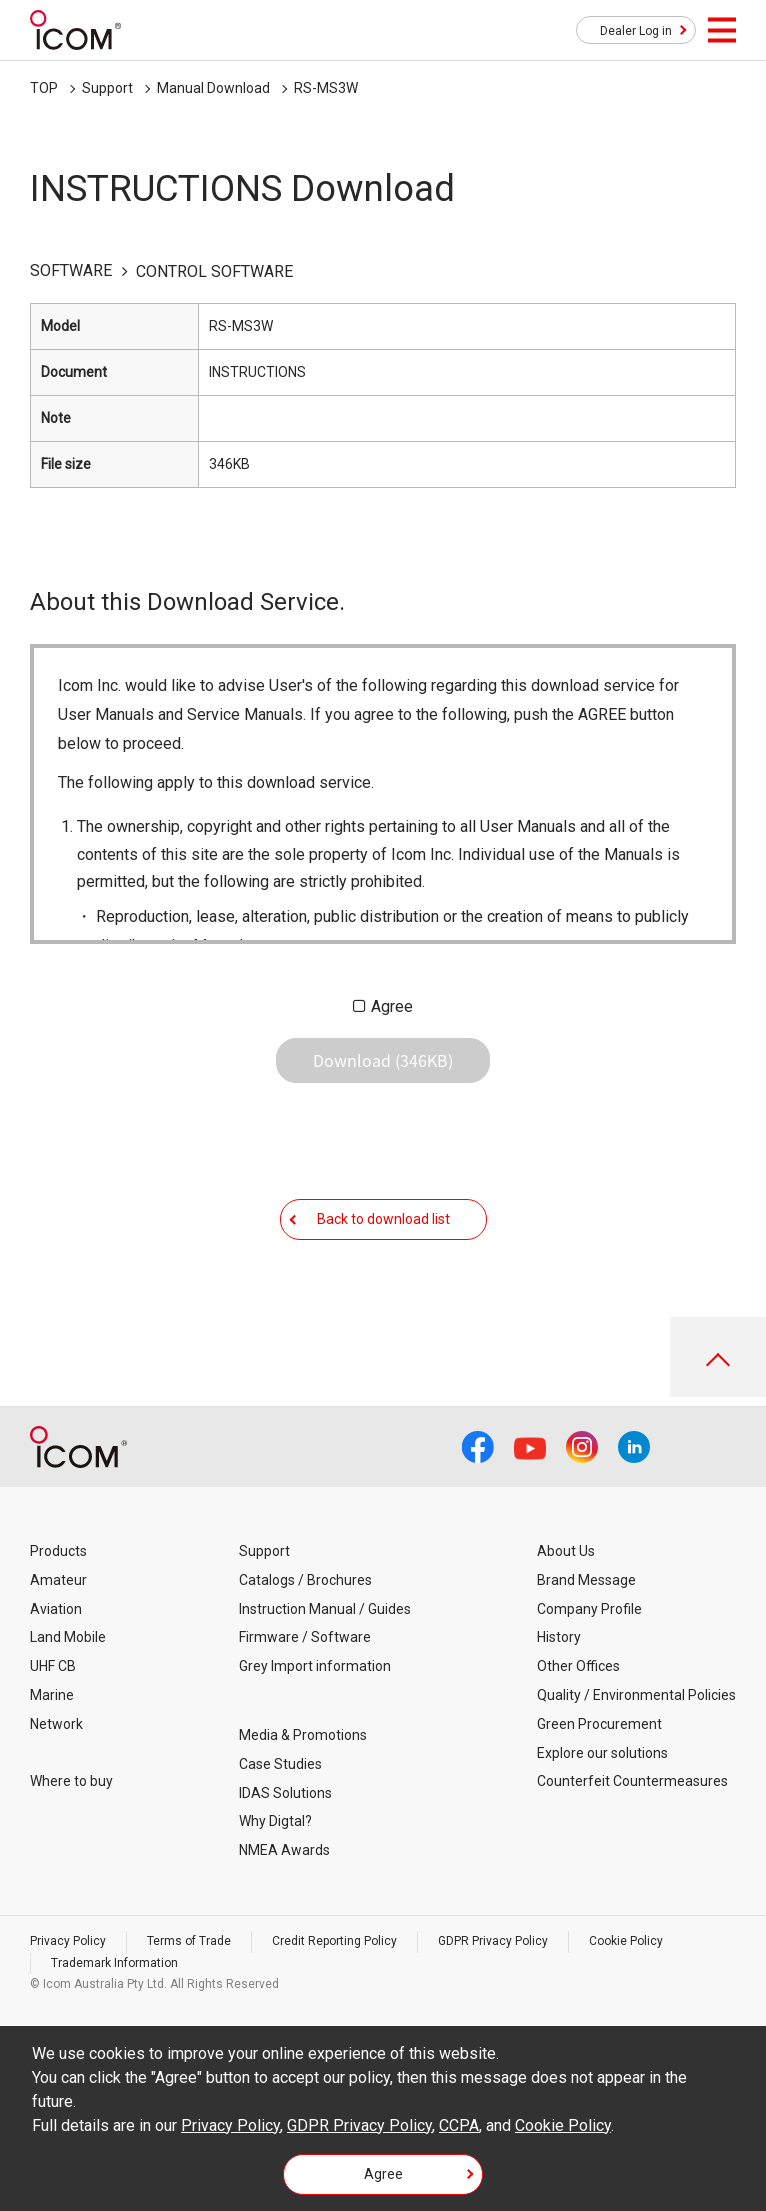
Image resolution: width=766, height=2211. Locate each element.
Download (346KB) (383, 1060)
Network (56, 1724)
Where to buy (71, 1781)
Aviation (56, 1609)
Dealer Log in (636, 31)
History (559, 1637)
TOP (44, 88)
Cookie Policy (626, 1941)
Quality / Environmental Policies (636, 1695)
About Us (566, 1551)
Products (58, 1551)
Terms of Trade (189, 1941)
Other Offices (578, 1666)
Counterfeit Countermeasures (632, 1781)
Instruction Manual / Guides (325, 1609)
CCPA (459, 2125)
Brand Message (586, 1580)
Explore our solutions (602, 1753)
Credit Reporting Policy (334, 1941)
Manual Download (213, 88)
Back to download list (383, 1219)
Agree (392, 1006)
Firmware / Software (305, 1637)
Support (107, 88)
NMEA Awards (284, 1850)
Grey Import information (315, 1666)
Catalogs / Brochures (305, 1580)
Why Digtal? (275, 1821)
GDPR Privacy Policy (493, 1941)
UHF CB (53, 1666)
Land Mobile (68, 1637)
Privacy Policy (68, 1941)
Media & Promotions (303, 1735)
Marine (52, 1695)
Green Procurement (599, 1724)
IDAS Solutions (285, 1793)
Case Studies (280, 1764)
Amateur (58, 1580)
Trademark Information (114, 1963)
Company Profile (589, 1609)
